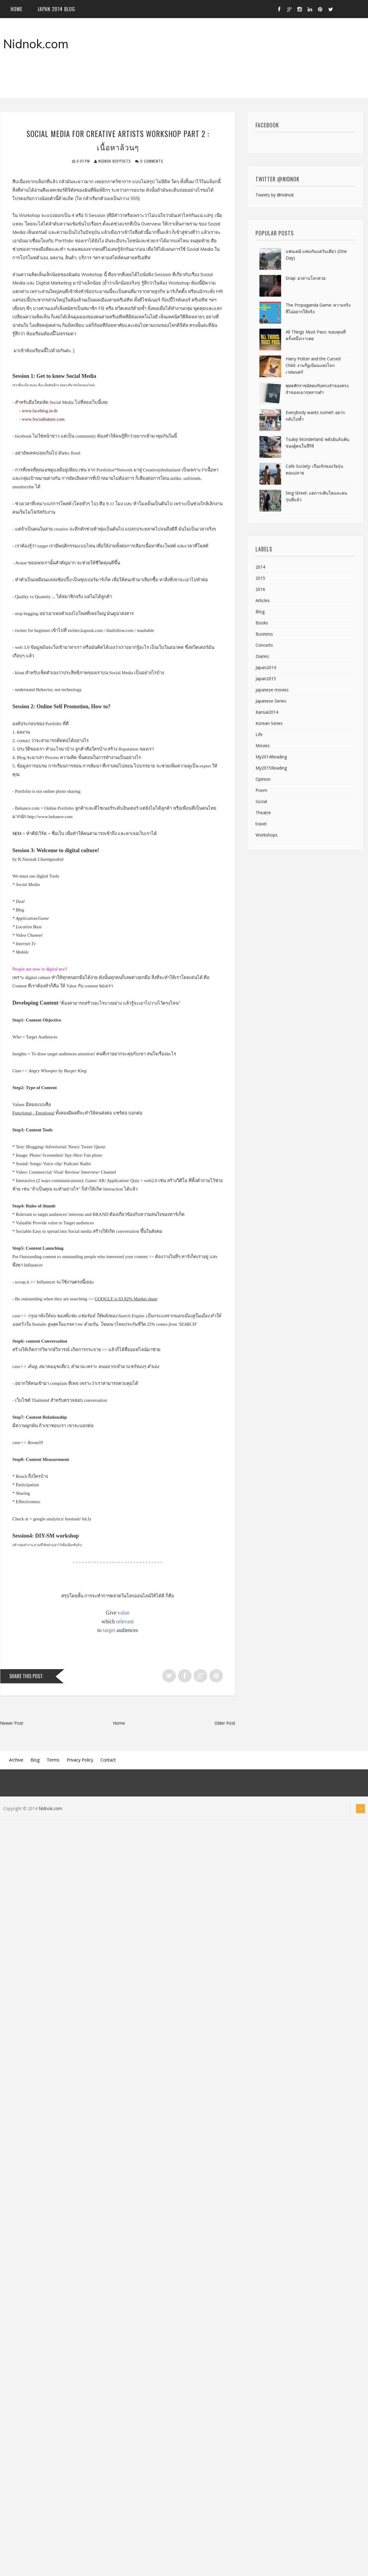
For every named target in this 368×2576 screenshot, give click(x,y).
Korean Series (269, 724)
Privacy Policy (80, 1761)
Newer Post (11, 1724)
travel (260, 825)
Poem (261, 791)
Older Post (224, 1724)
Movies (262, 747)
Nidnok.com (35, 45)
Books (261, 624)
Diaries (262, 657)
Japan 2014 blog (56, 9)
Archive (16, 1761)
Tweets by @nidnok (274, 196)
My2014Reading (271, 758)
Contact (108, 1761)
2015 (260, 579)
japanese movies (272, 691)
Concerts (264, 646)
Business (264, 635)
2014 (260, 568)
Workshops (266, 836)
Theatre (263, 814)
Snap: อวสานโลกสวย (305, 279)
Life (259, 735)
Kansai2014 (266, 713)
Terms (53, 1761)
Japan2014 (265, 668)
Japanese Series (270, 702)
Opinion (263, 780)
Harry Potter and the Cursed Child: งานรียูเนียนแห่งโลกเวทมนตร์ (313, 366)
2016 (260, 590)
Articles (262, 601)
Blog (260, 613)
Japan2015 (265, 680)
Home (16, 9)
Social (261, 802)
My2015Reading (271, 769)
